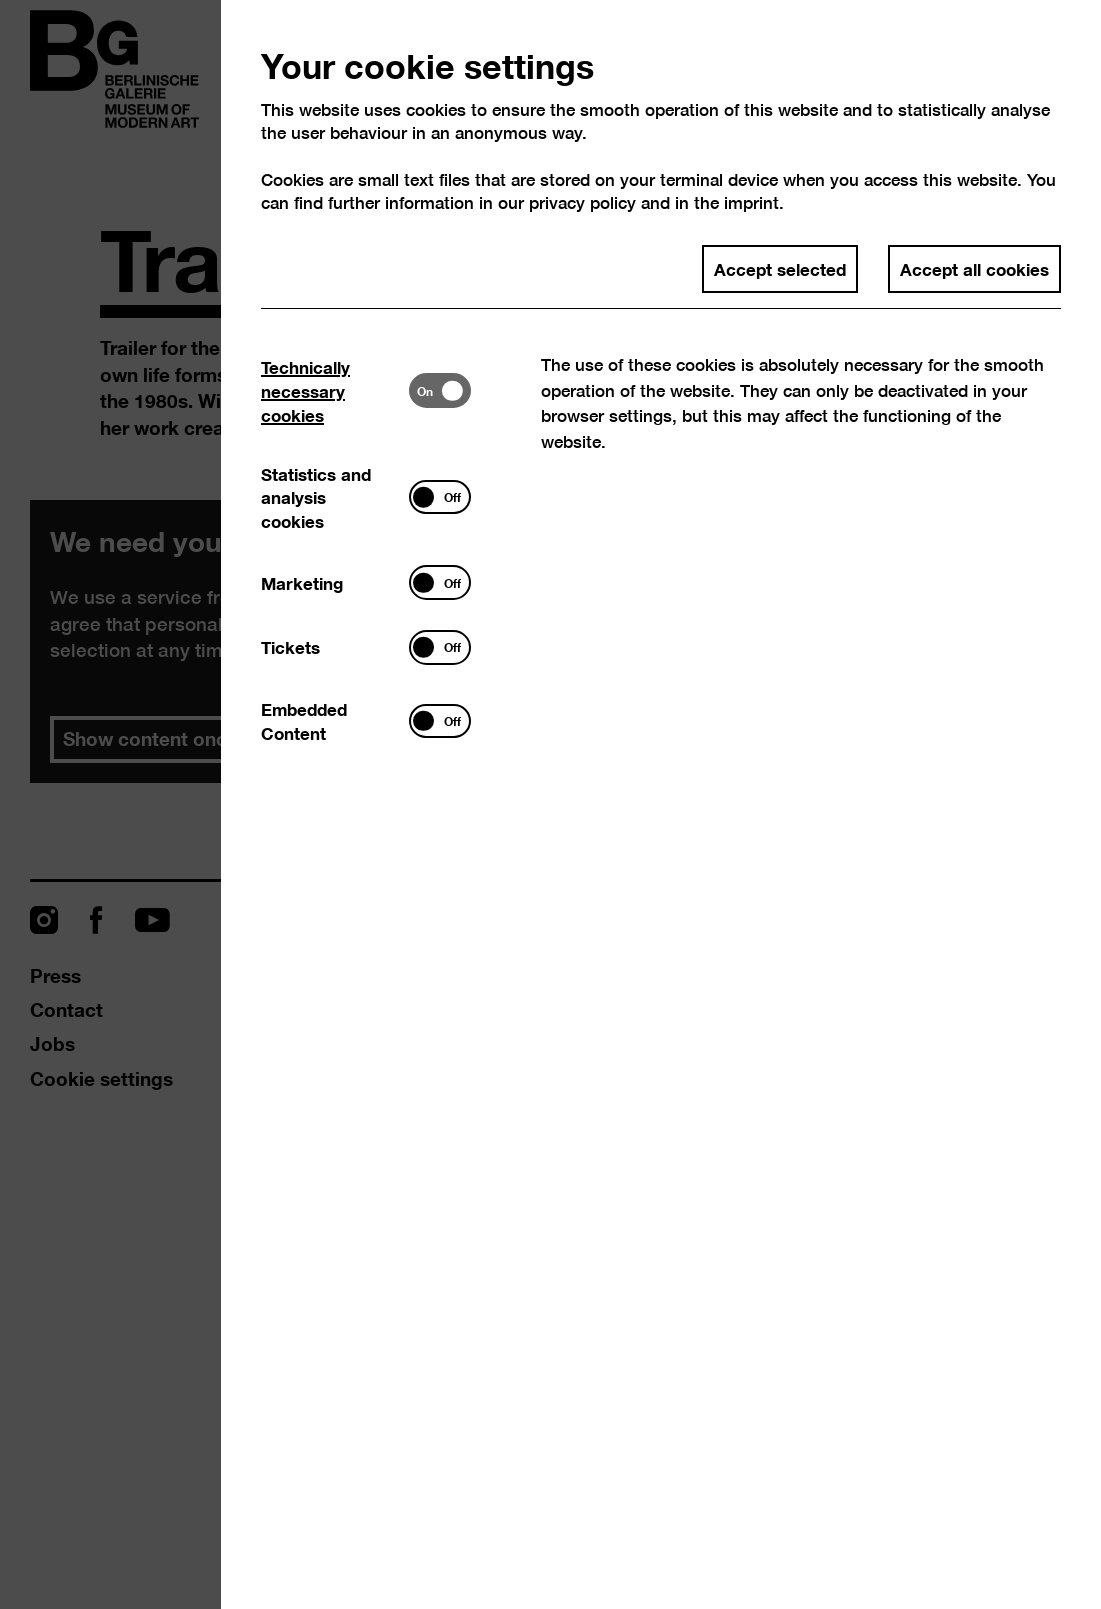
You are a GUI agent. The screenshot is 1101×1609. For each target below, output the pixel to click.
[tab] (335, 390)
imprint (751, 202)
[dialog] (550, 804)
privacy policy (582, 202)
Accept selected (780, 268)
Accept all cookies (974, 268)
